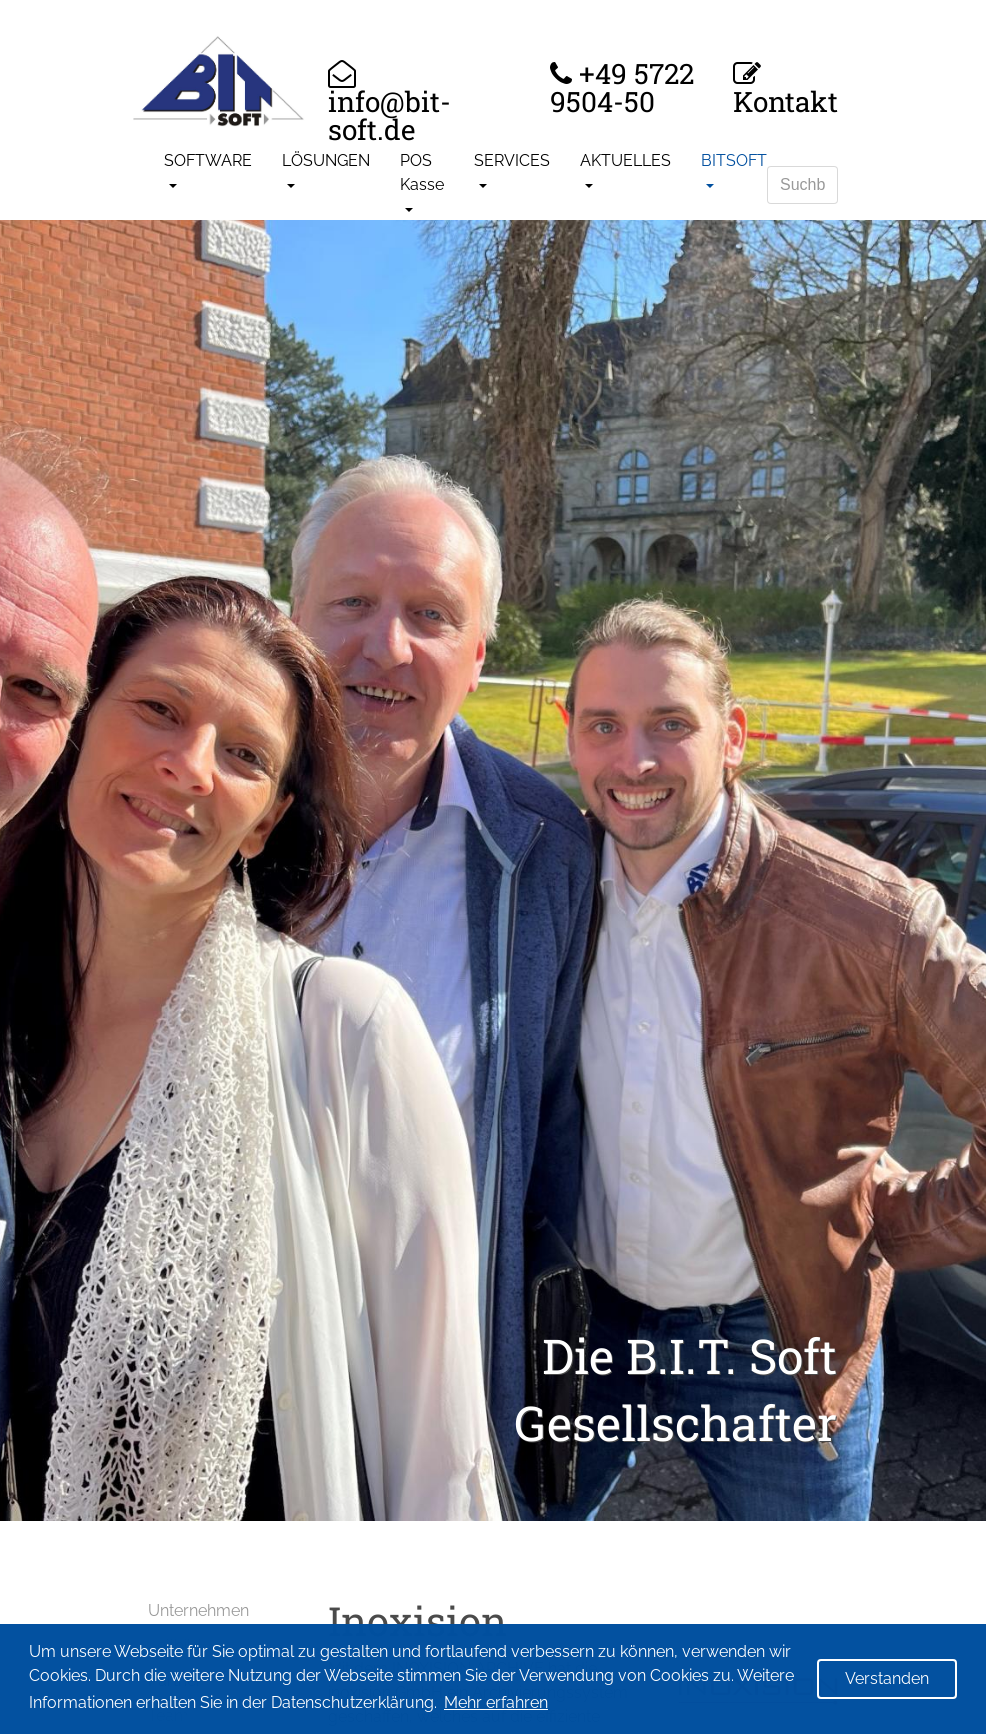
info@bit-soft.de (389, 113)
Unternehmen (198, 1610)
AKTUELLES (625, 160)
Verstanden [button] (887, 1678)
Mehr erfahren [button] (496, 1702)
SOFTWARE (208, 160)
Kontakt (785, 99)
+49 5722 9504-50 (622, 88)
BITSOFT (734, 160)
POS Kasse (422, 172)
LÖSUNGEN (326, 160)
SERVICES (512, 160)
